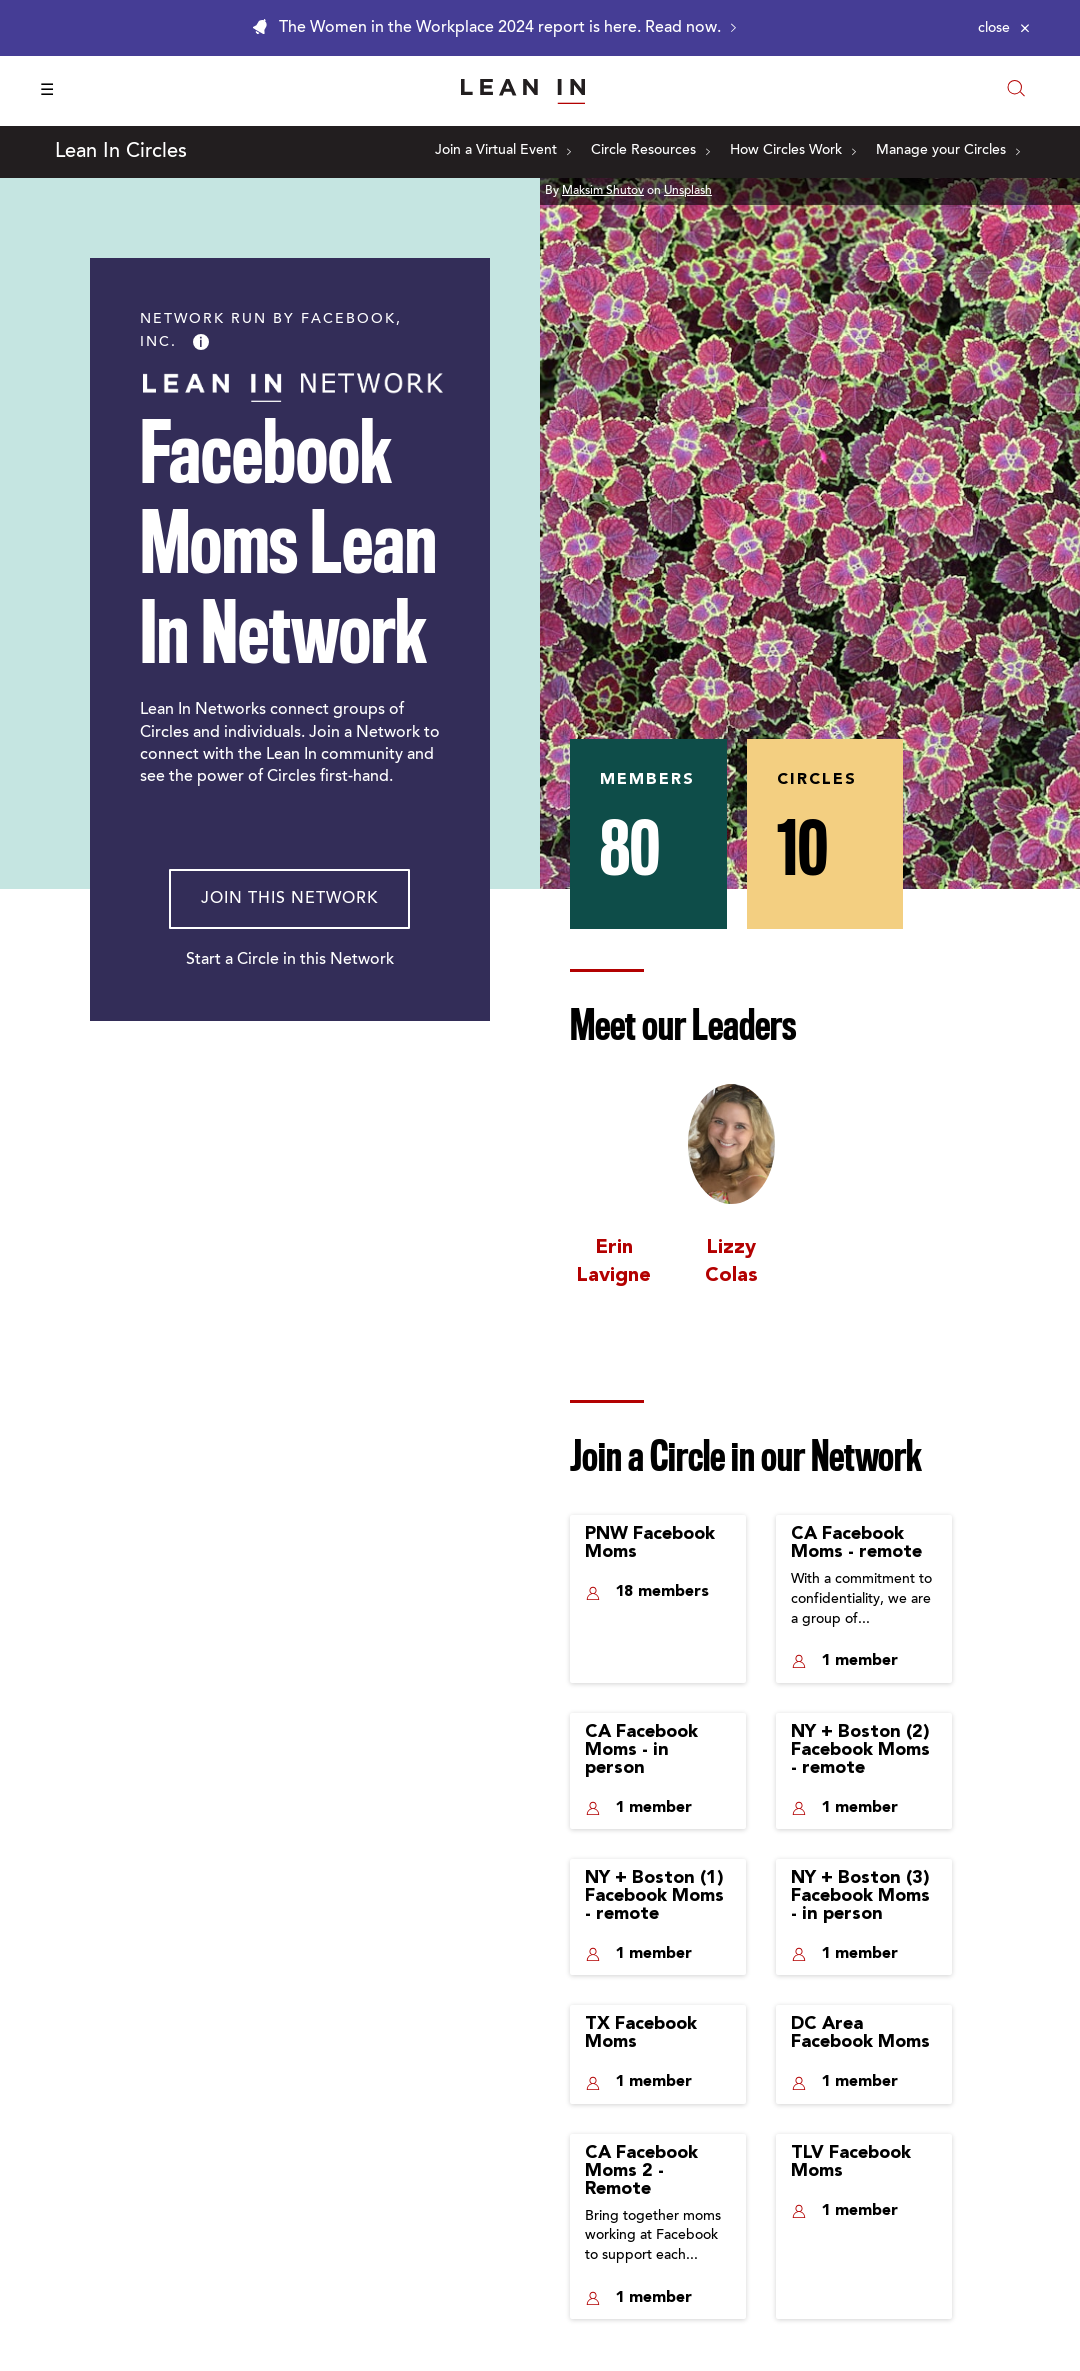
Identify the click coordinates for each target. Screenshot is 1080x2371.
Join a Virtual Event (503, 151)
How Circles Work (793, 151)
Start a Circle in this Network (290, 960)
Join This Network (289, 899)
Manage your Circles (948, 151)
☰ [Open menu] (47, 91)
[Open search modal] (1016, 90)
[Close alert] (1004, 28)
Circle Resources (650, 151)
